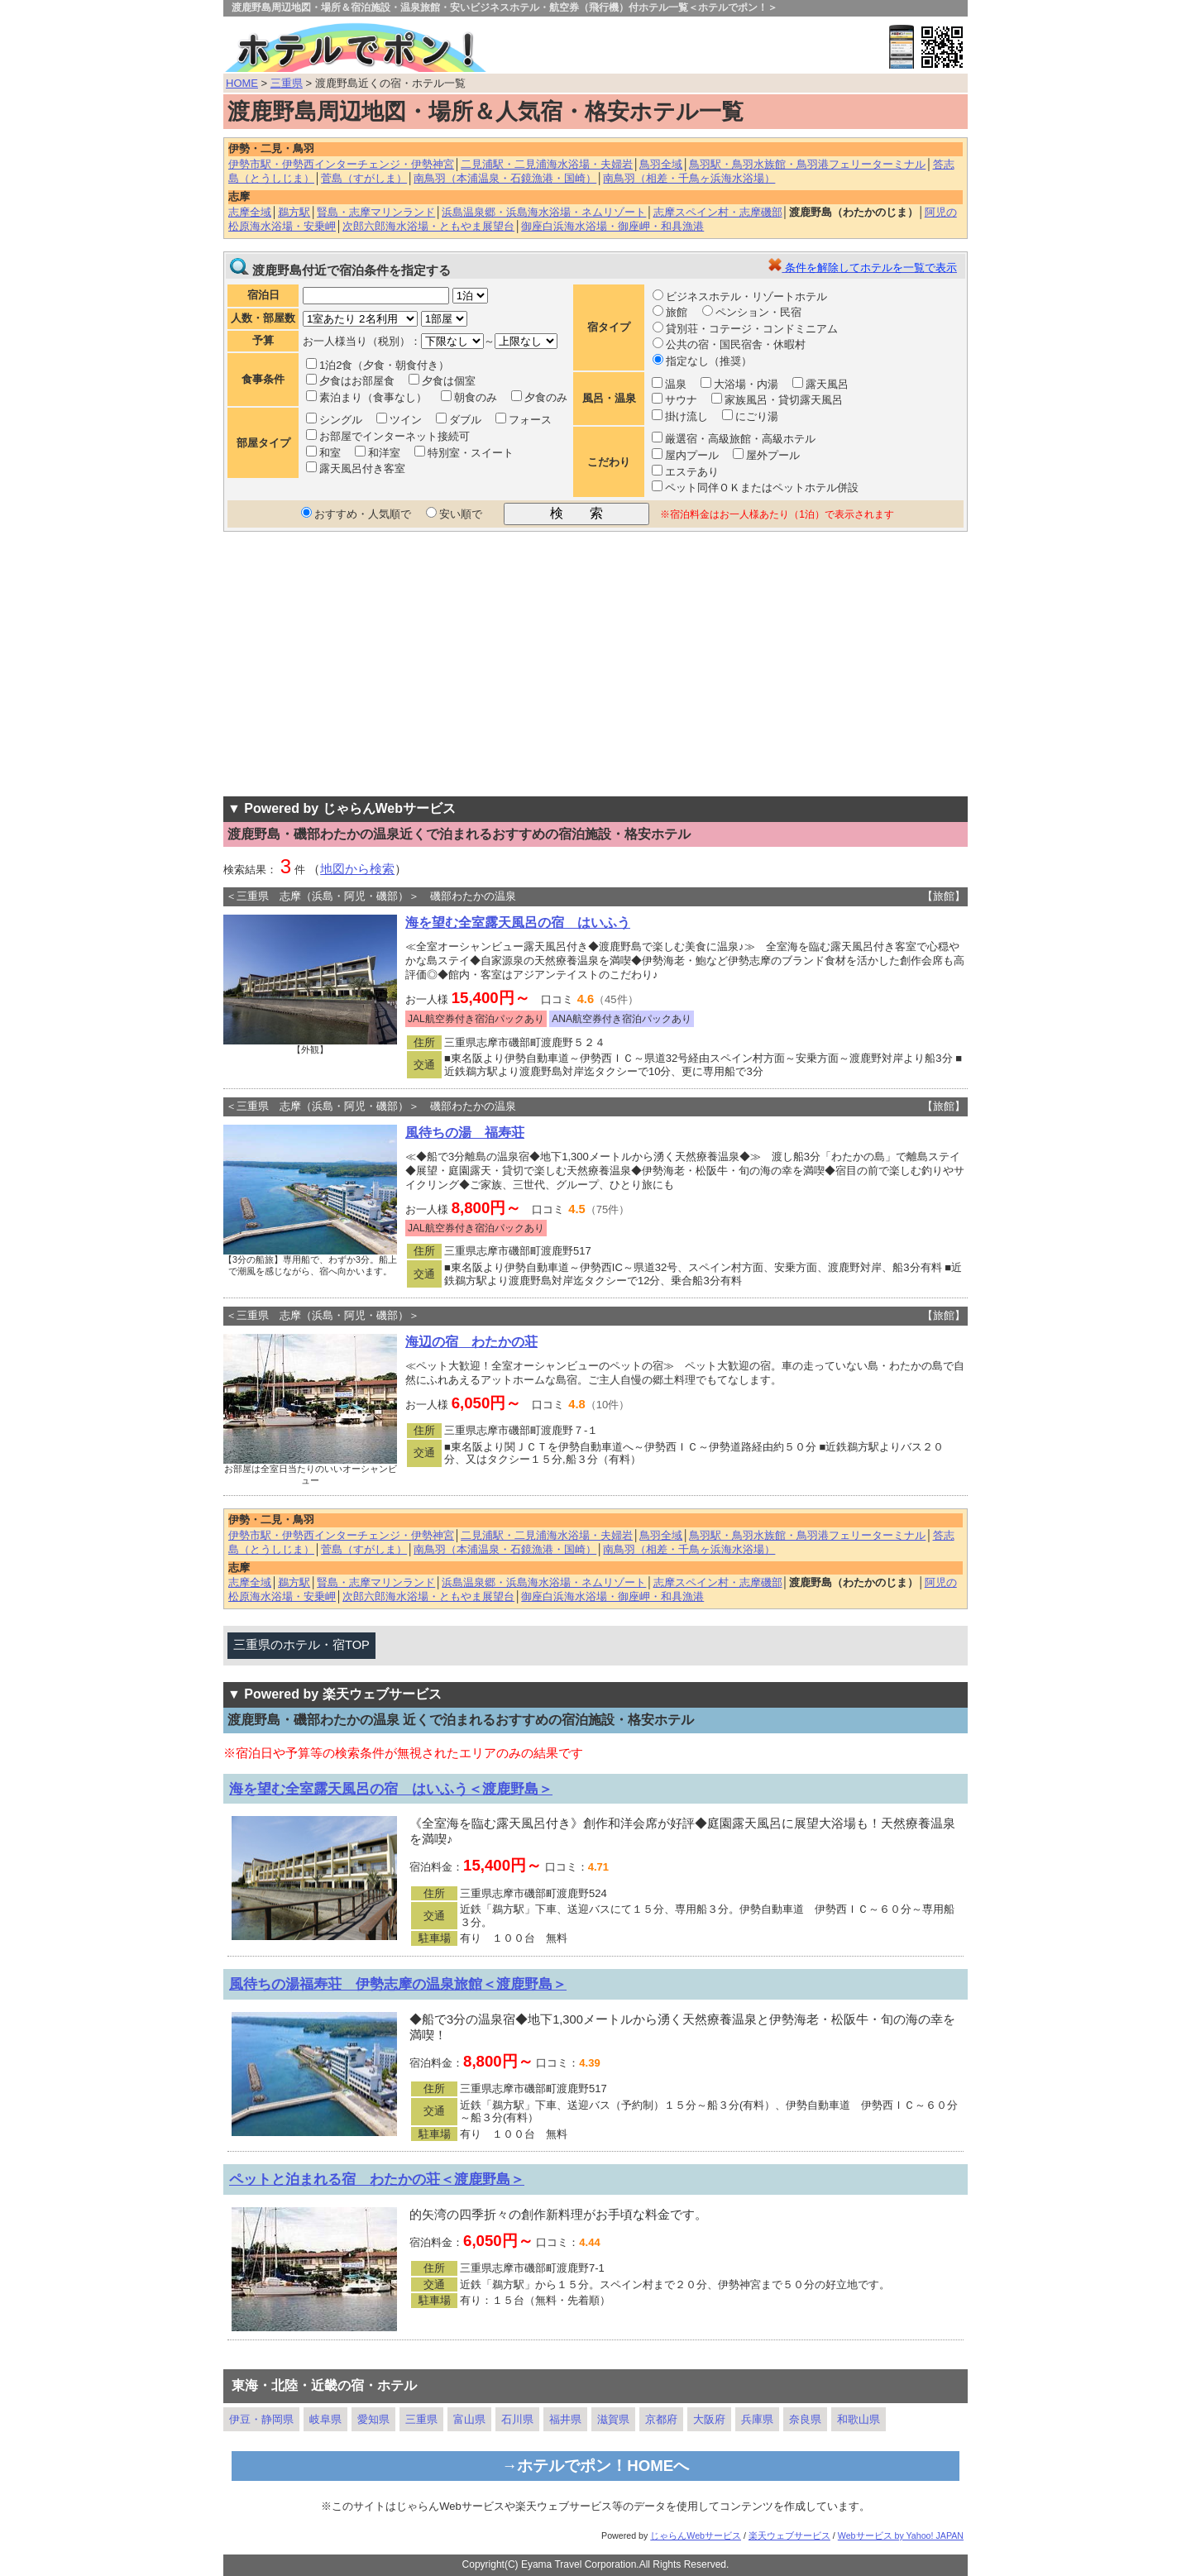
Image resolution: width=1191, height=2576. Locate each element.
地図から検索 (357, 869)
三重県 (286, 83)
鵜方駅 (294, 212)
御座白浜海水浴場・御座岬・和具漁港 (612, 226)
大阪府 (709, 2419)
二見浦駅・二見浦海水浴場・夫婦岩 (547, 164)
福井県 (565, 2419)
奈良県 (805, 2419)
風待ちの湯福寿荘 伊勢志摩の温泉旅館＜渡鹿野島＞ (398, 1984)
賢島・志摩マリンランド (376, 212)
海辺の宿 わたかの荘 (471, 1342)
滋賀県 (613, 2419)
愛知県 (373, 2419)
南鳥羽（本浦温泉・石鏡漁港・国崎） (505, 178)
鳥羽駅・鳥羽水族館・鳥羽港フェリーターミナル (807, 164)
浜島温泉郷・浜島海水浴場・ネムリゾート (544, 212)
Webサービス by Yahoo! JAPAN (901, 2535)
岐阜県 (325, 2419)
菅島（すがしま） (364, 178)
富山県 (469, 2419)
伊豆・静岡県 (261, 2419)
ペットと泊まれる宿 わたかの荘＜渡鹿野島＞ (376, 2179)
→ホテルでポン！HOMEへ (596, 2465)
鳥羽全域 (660, 164)
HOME (242, 83)
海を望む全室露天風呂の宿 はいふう (517, 922)
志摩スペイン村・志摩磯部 (717, 212)
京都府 (661, 2419)
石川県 (517, 2419)
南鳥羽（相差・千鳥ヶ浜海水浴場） (689, 178)
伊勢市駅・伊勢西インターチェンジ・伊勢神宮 (341, 164)
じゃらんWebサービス (695, 2535)
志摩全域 (249, 212)
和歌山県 (858, 2419)
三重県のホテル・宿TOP (301, 1644)
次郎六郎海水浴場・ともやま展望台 (428, 226)
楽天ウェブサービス (789, 2535)
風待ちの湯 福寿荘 (464, 1133)
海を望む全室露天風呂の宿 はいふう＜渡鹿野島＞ (390, 1788)
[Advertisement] (595, 664)
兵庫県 (757, 2419)
